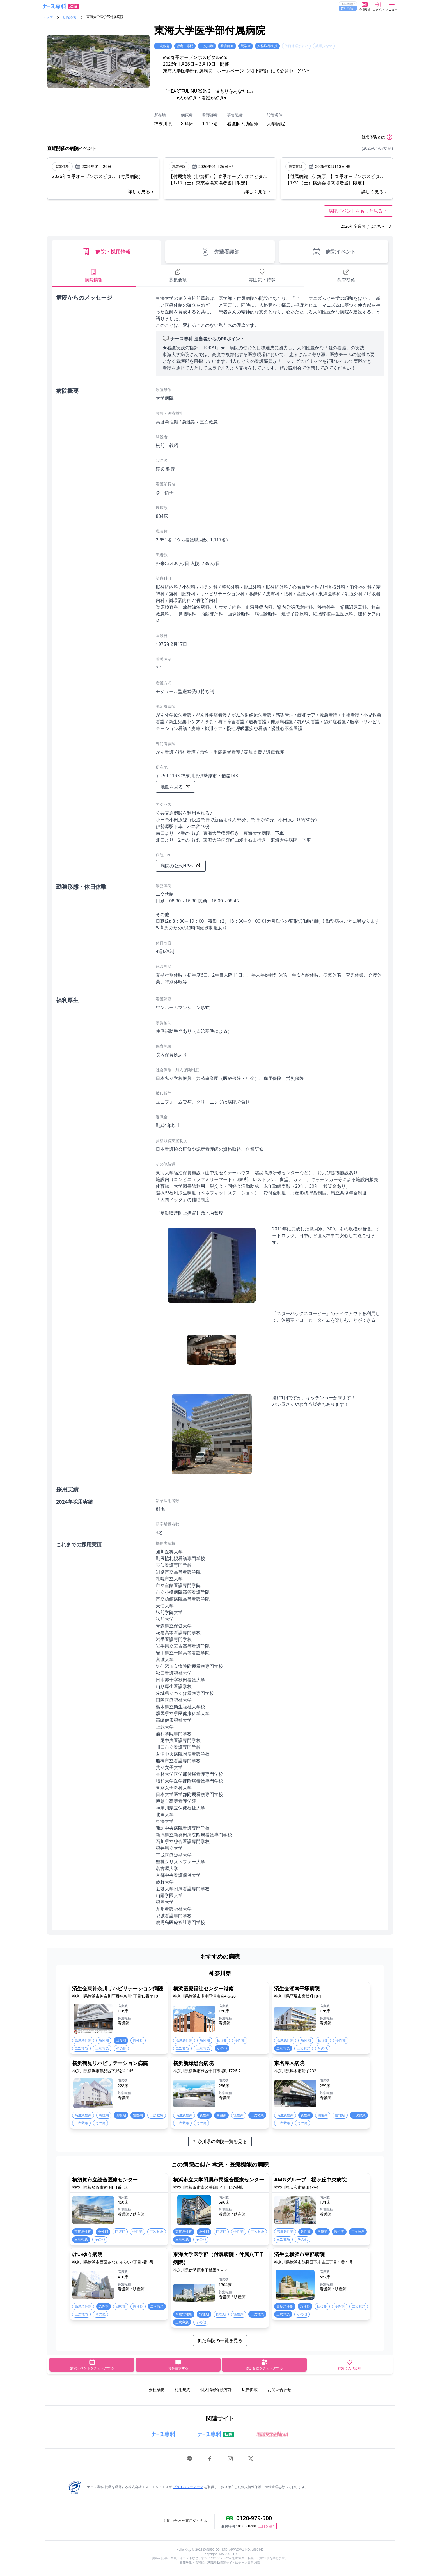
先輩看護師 (220, 251)
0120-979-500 (254, 2518)
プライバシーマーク (188, 2486)
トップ (48, 17)
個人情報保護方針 (216, 2389)
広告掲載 (250, 2389)
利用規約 (182, 2389)
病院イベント (334, 251)
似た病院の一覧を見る (220, 2340)
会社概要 (156, 2389)
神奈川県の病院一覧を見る (220, 2141)
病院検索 (69, 17)
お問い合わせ (279, 2389)
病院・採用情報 (106, 251)
